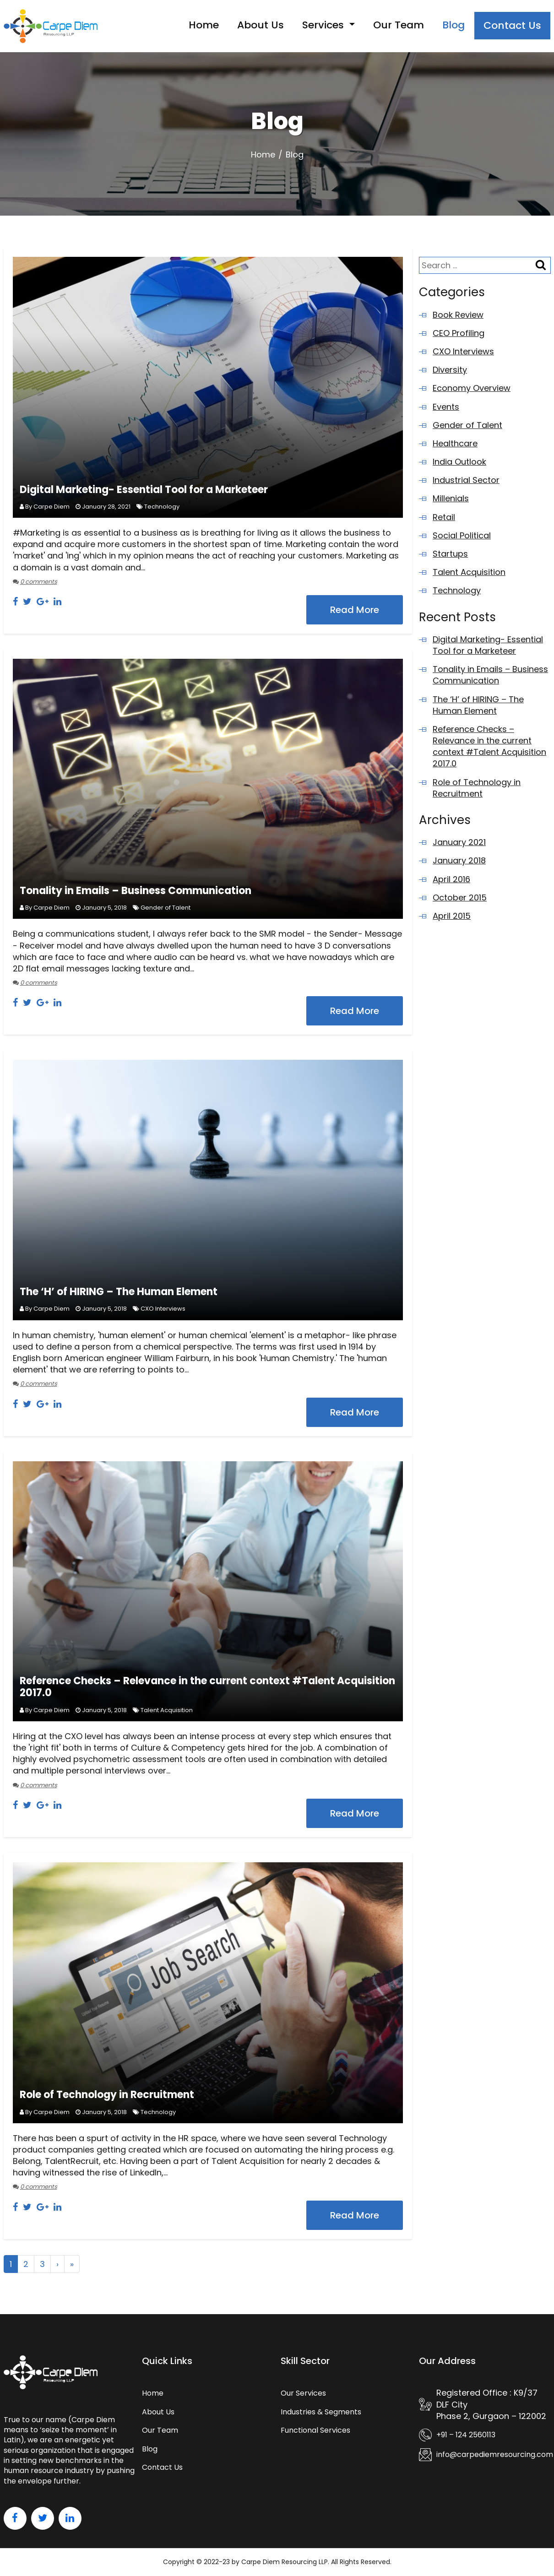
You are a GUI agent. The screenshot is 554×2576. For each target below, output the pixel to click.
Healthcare (455, 443)
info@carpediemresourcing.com (494, 2455)
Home (204, 25)
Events (446, 406)
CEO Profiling (458, 333)
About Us (260, 25)
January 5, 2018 (104, 907)
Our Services (303, 2393)
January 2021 (459, 842)
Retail (444, 517)
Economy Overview (472, 388)
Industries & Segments (321, 2412)
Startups (450, 553)
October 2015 (460, 897)
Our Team (398, 25)
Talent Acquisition (167, 1710)
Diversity (450, 369)
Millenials (451, 498)
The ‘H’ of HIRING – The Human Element (118, 1292)
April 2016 (451, 879)
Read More (354, 609)
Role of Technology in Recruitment (107, 2095)
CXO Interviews (163, 1308)
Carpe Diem (51, 506)
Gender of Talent (165, 907)
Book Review (458, 314)
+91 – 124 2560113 (465, 2435)
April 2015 (452, 916)
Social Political (462, 535)
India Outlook (459, 461)
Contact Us (512, 25)
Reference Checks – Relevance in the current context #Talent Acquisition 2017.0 (207, 1687)
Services (324, 25)
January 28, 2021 (106, 506)
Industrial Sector (466, 480)
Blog (453, 25)
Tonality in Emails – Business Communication (135, 891)
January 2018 (459, 860)
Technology (161, 506)
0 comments (38, 581)
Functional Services (315, 2430)
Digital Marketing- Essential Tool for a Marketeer (144, 490)
